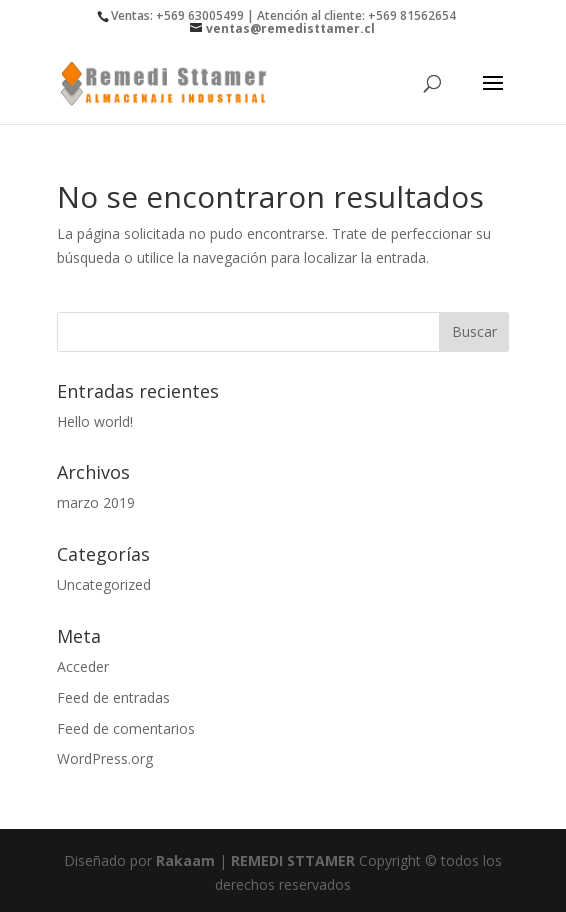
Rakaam (185, 860)
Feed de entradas (113, 697)
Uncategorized (104, 584)
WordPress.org (105, 758)
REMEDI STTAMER (295, 860)
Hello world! (95, 421)
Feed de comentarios (126, 728)
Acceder (83, 666)
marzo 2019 (96, 502)
